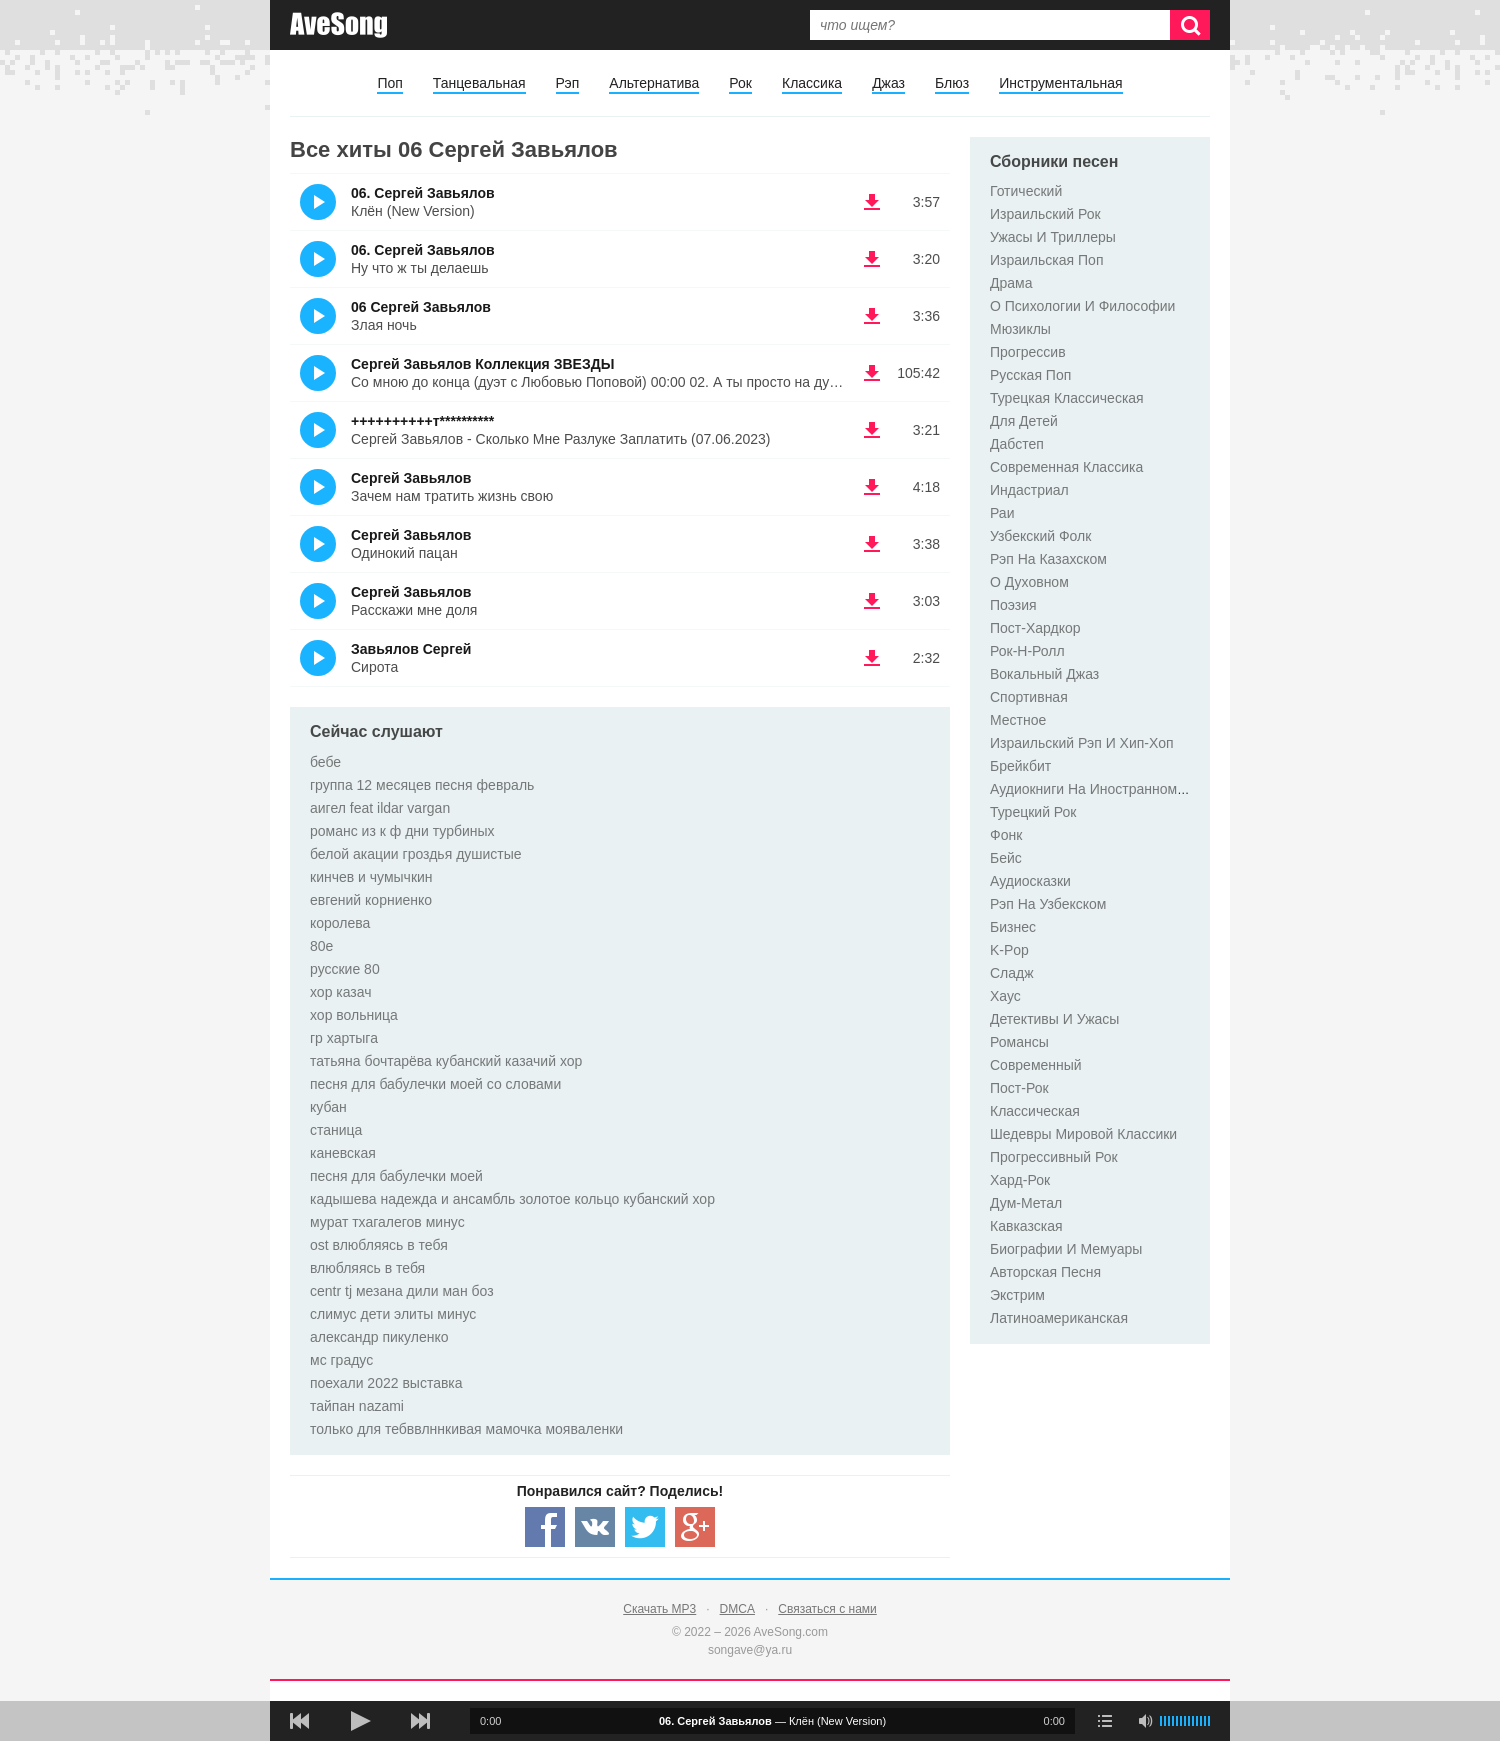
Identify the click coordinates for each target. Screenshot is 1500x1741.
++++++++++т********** (422, 421)
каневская (343, 1153)
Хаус (1005, 996)
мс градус (341, 1360)
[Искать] (1190, 25)
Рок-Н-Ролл (1027, 651)
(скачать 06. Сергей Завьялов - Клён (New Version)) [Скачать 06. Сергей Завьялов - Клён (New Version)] (872, 202)
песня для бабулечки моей (396, 1176)
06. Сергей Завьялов (423, 193)
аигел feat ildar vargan (380, 808)
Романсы (1019, 1042)
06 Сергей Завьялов (421, 307)
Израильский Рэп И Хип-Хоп (1082, 743)
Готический (1026, 191)
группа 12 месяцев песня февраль (422, 785)
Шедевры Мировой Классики (1083, 1134)
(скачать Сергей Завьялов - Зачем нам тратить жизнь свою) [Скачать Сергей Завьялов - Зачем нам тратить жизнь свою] (872, 487)
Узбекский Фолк (1040, 536)
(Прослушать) (318, 202)
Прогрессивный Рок (1054, 1157)
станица (336, 1130)
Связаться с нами (827, 1609)
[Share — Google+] (695, 1527)
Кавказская (1026, 1226)
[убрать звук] (1145, 1721)
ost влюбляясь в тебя (379, 1245)
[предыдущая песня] (300, 1721)
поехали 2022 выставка (386, 1383)
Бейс (1006, 858)
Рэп (568, 83)
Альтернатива (654, 83)
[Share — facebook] (545, 1527)
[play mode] (1105, 1721)
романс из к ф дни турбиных (402, 831)
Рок (740, 83)
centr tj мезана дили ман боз (402, 1291)
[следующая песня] (420, 1721)
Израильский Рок (1045, 214)
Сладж (1012, 973)
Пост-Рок (1019, 1088)
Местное (1018, 720)
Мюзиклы (1020, 329)
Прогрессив (1028, 352)
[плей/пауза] (360, 1721)
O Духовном (1029, 582)
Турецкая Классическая (1067, 398)
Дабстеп (1017, 444)
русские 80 (345, 969)
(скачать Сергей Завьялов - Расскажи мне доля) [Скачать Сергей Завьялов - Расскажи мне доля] (872, 601)
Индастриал (1029, 490)
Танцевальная (479, 83)
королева (340, 923)
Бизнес (1013, 927)
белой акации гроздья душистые (416, 854)
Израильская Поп (1046, 260)
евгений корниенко (371, 900)
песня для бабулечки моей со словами (435, 1084)
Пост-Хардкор (1035, 628)
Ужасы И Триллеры (1053, 237)
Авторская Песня (1045, 1272)
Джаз (888, 83)
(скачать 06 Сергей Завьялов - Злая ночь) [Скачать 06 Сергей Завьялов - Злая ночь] (872, 316)
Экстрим (1017, 1295)
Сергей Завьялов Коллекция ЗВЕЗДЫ (482, 364)
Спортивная (1029, 697)
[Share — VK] (595, 1527)
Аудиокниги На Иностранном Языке (1106, 789)
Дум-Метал (1026, 1203)
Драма (1011, 283)
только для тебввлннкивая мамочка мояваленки (466, 1429)
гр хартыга (344, 1038)
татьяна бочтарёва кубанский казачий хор (446, 1061)
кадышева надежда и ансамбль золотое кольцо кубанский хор (512, 1199)
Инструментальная (1060, 83)
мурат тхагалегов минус (387, 1222)
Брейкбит (1020, 766)
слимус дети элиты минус (393, 1314)
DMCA (737, 1609)
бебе (325, 762)
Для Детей (1024, 421)
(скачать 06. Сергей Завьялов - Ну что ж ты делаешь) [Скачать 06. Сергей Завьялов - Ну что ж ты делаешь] (872, 259)
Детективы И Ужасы (1054, 1019)
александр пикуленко (379, 1337)
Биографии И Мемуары (1066, 1249)
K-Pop (1009, 950)
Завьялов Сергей (411, 649)
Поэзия (1013, 605)
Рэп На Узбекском (1048, 904)
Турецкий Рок (1033, 812)
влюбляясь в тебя (367, 1268)
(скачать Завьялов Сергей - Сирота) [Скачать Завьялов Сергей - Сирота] (872, 658)
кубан (328, 1107)
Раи (1002, 513)
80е (321, 946)
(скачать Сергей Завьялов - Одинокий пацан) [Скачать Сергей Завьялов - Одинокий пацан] (872, 544)
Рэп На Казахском (1048, 559)
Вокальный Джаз (1044, 674)
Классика (812, 83)
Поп (389, 83)
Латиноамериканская (1059, 1318)
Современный (1036, 1065)
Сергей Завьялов (411, 478)
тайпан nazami (357, 1406)
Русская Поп (1030, 375)
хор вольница (354, 1015)
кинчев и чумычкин (371, 877)
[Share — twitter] (645, 1527)
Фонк (1006, 835)
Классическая (1035, 1111)
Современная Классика (1066, 467)
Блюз (952, 83)
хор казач (341, 992)
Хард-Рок (1020, 1180)
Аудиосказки (1030, 881)
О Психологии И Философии (1082, 306)
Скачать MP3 (659, 1609)
